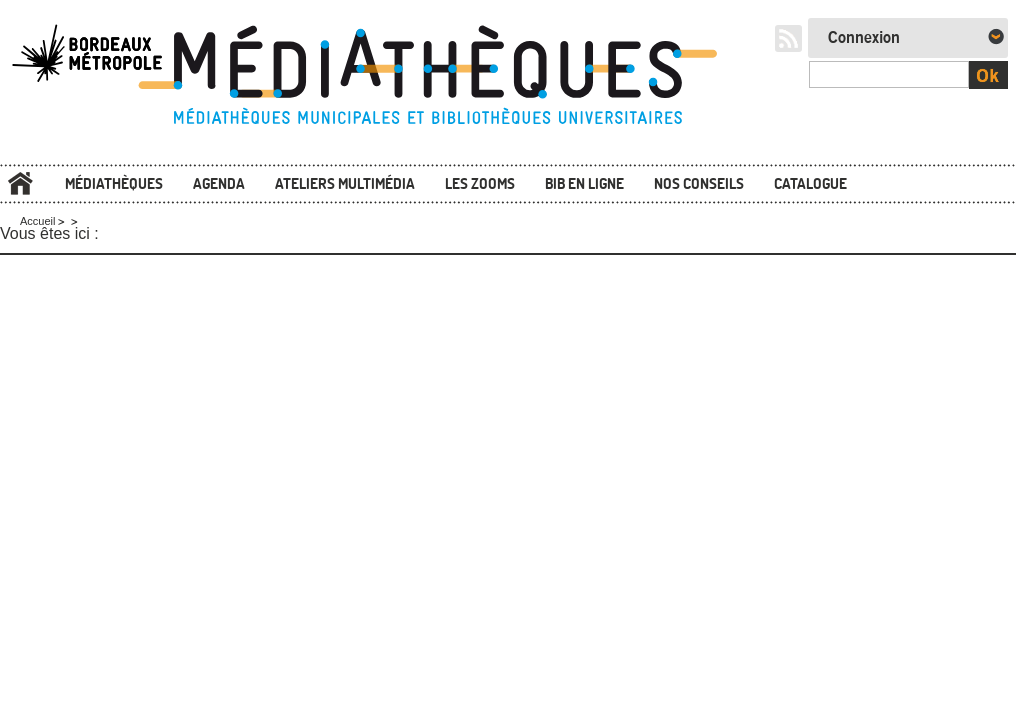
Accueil (20, 183)
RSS (788, 38)
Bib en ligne (584, 183)
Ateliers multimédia (345, 183)
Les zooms (480, 183)
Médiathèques (114, 183)
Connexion (864, 38)
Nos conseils (699, 183)
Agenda (219, 183)
